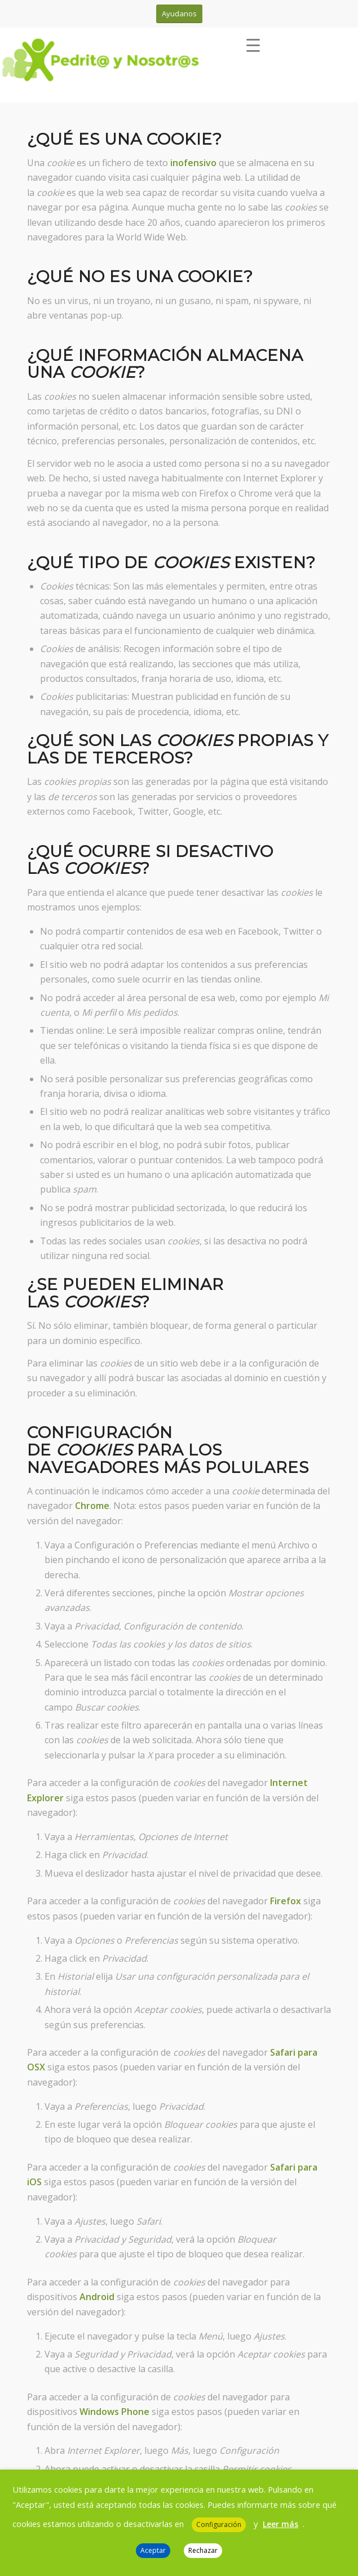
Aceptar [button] (153, 2550)
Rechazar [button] (203, 2550)
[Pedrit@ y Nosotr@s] (134, 60)
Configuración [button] (218, 2524)
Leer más (280, 2524)
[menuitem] (257, 49)
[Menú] (253, 49)
